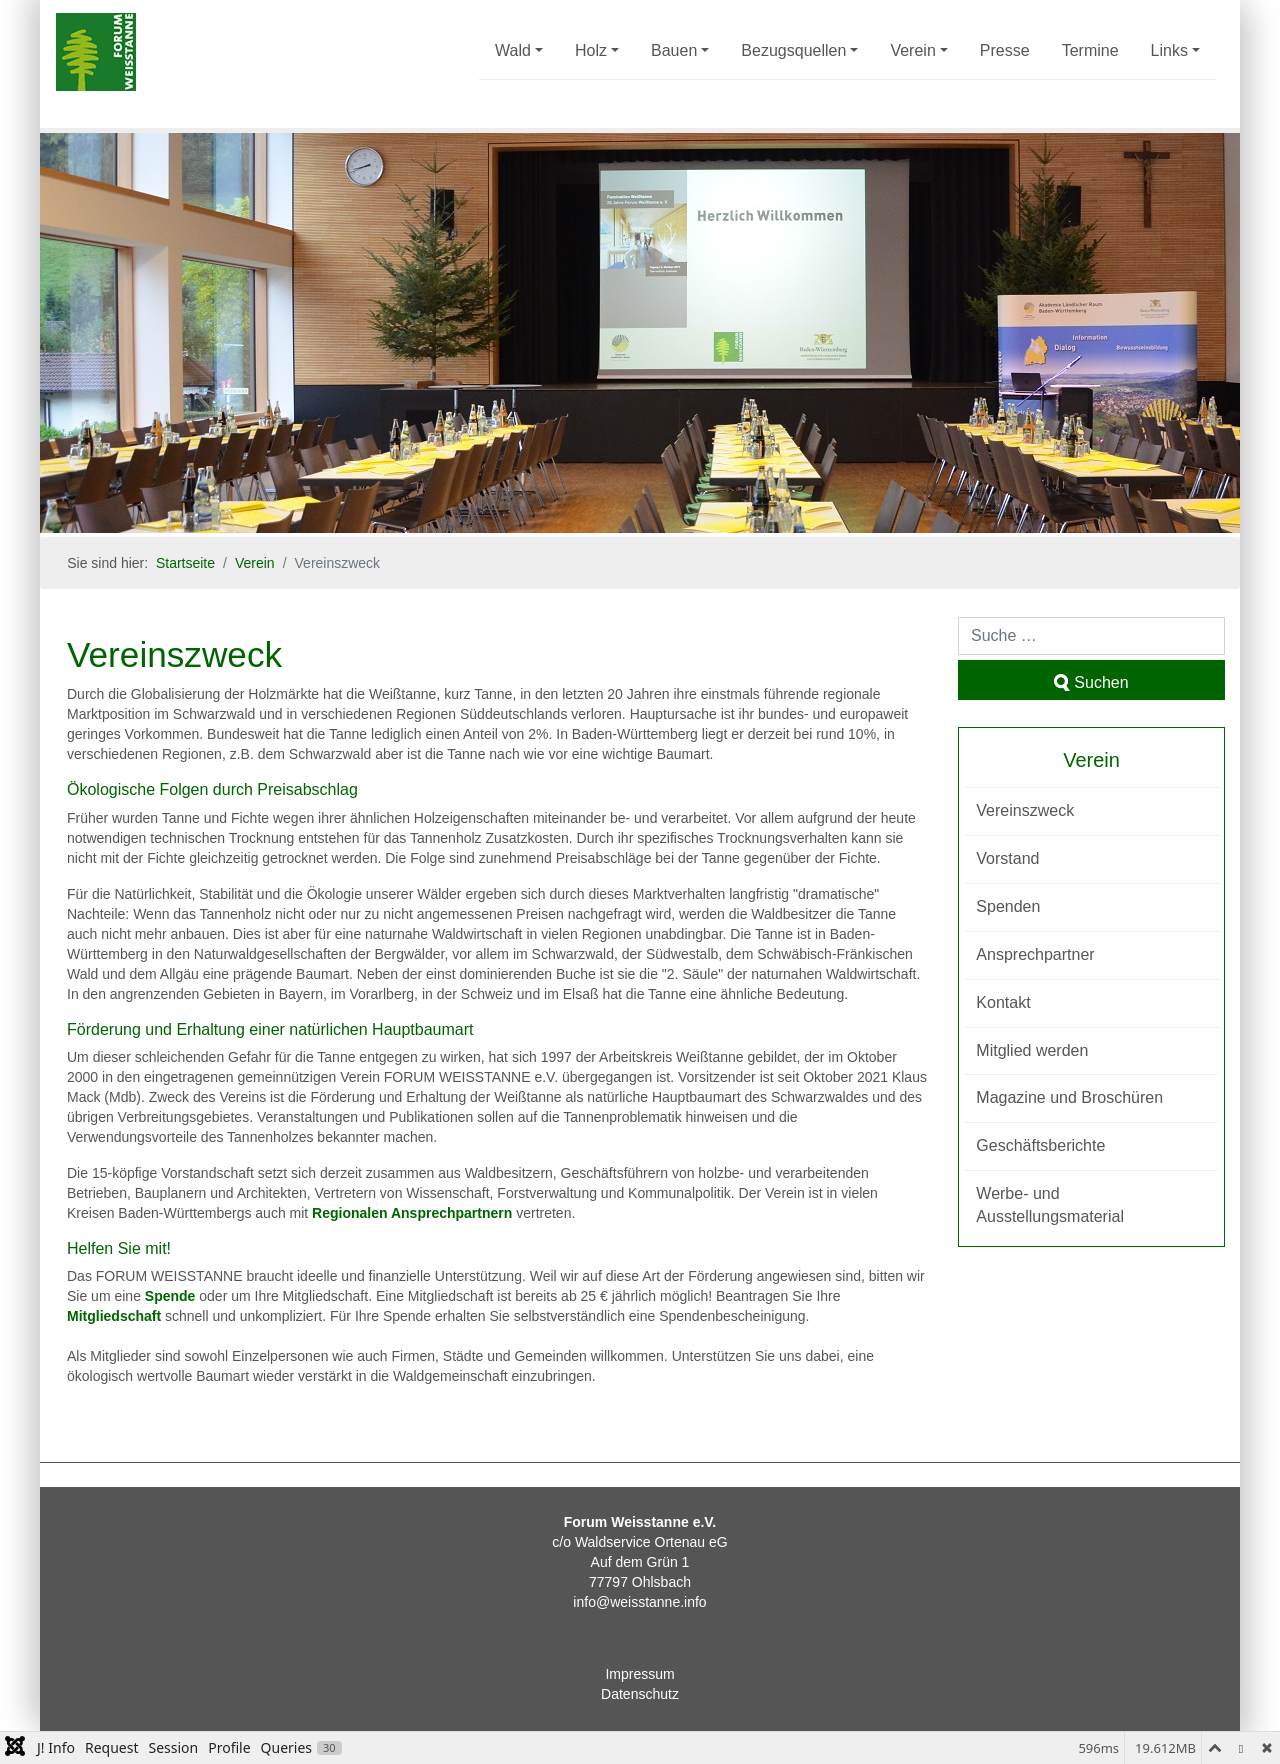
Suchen (1091, 682)
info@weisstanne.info (639, 1602)
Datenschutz (640, 1694)
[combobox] (1091, 636)
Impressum (639, 1674)
